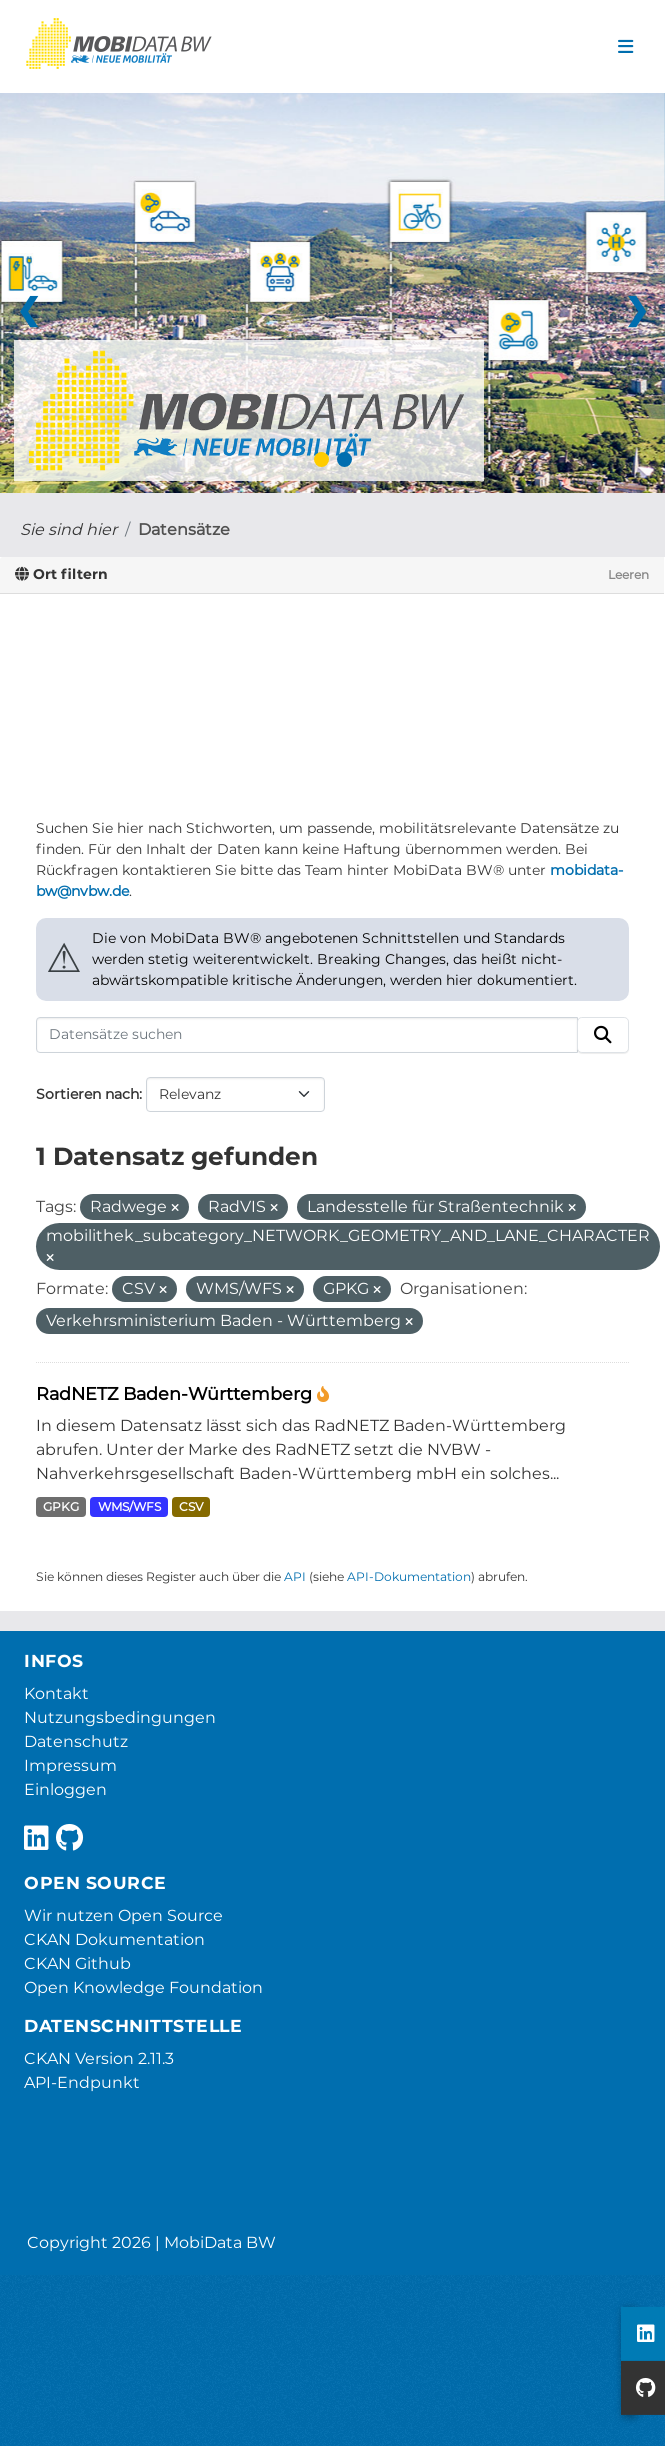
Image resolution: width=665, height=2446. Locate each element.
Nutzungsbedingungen (120, 1717)
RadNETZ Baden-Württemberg (176, 1393)
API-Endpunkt (82, 2082)
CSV (191, 1506)
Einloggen (65, 1789)
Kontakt (56, 1693)
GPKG (61, 1506)
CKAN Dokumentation (114, 1939)
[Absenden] (603, 1035)
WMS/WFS (129, 1506)
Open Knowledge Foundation (143, 1987)
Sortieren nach (87, 1094)
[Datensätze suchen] (307, 1035)
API (295, 1576)
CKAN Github (77, 1963)
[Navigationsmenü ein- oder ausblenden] (625, 47)
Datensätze (184, 529)
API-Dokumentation (409, 1576)
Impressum (70, 1765)
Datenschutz (76, 1741)
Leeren (628, 574)
